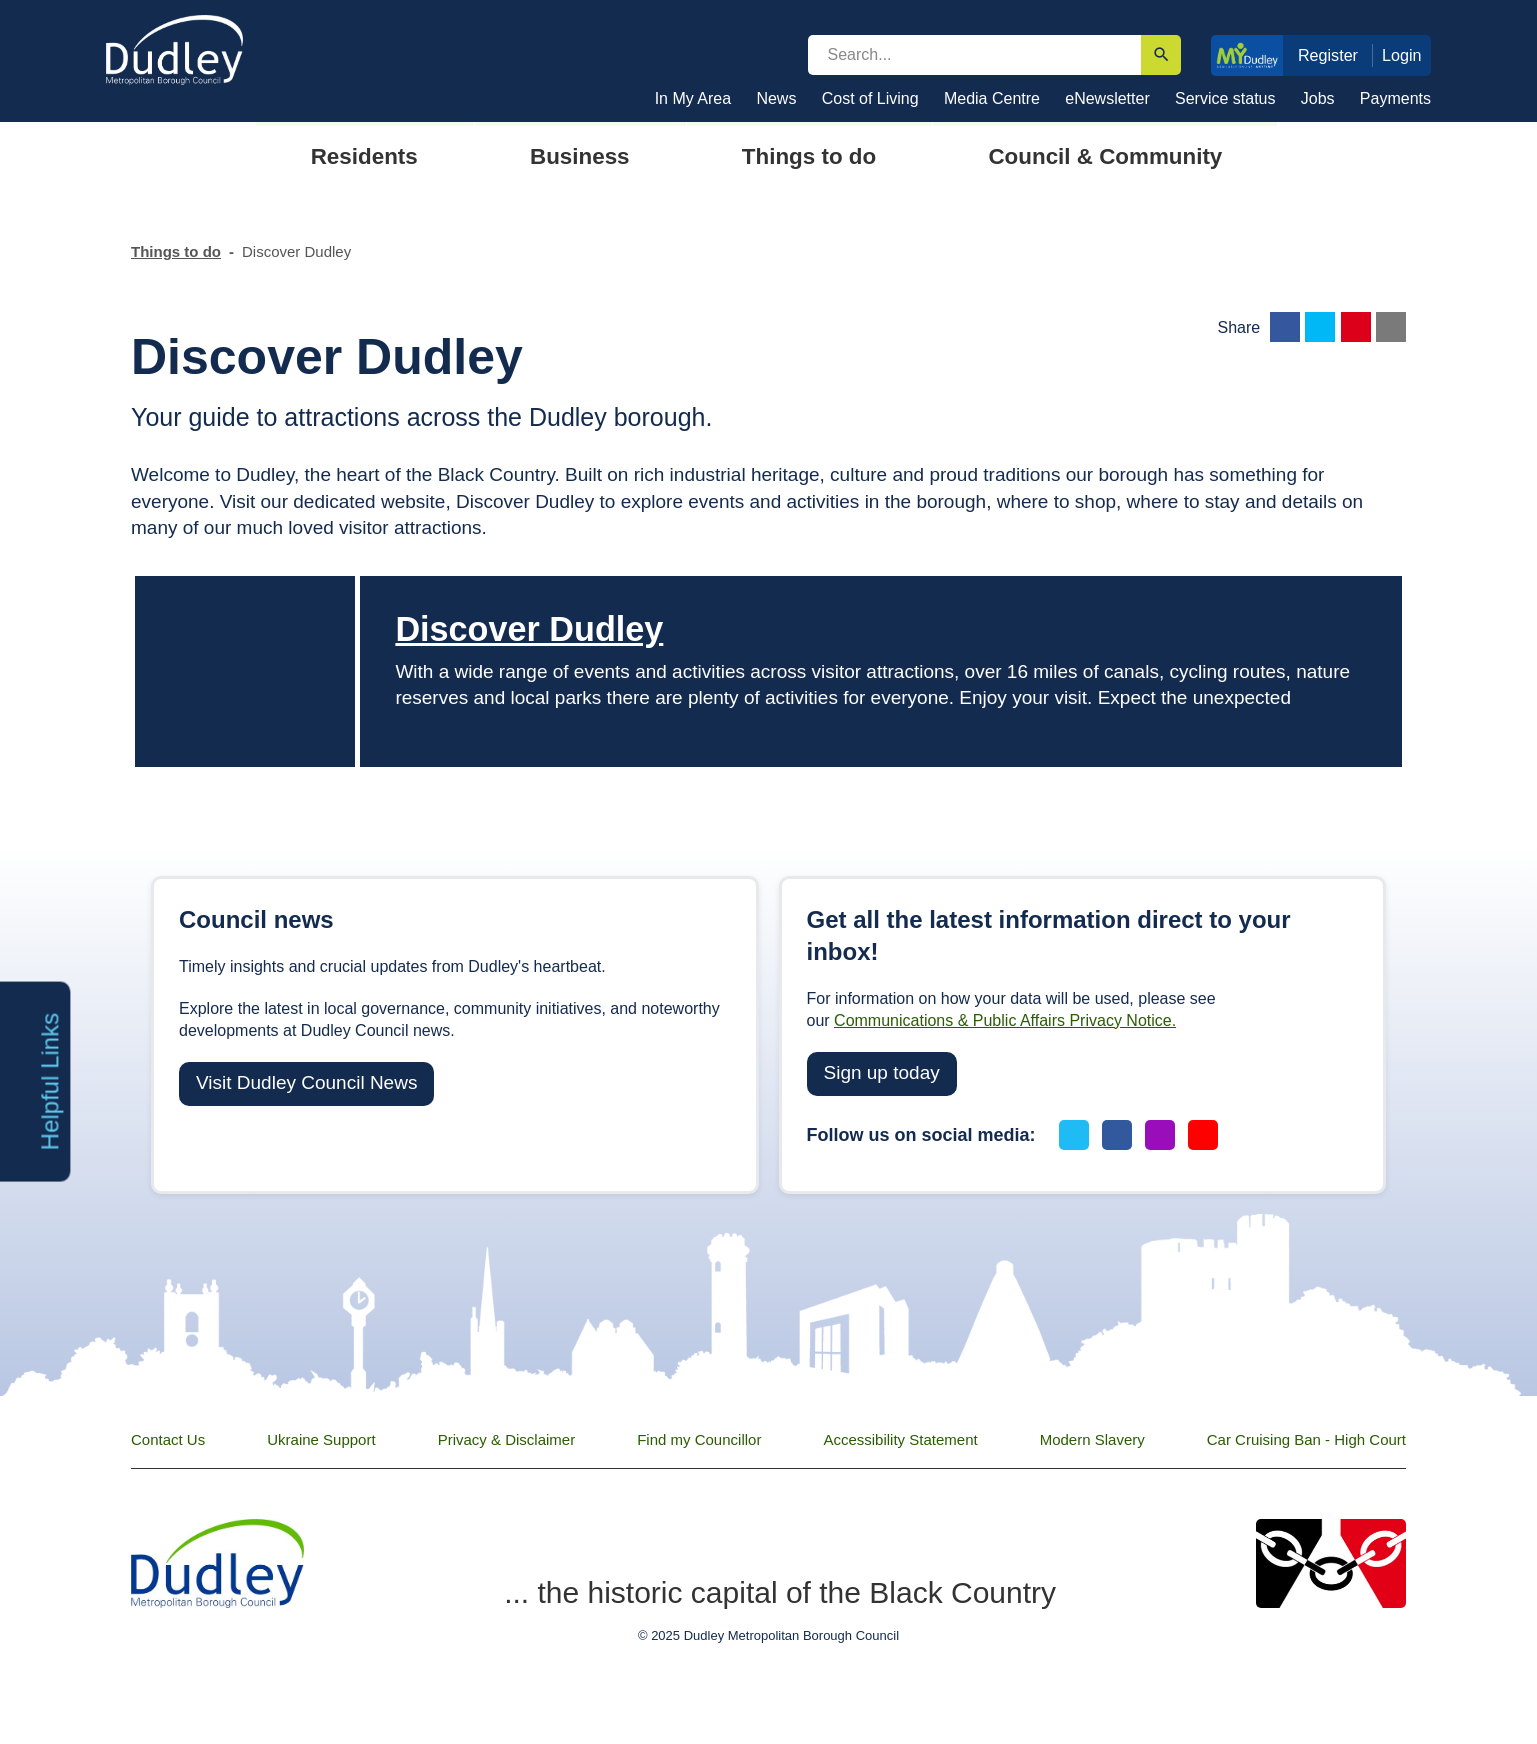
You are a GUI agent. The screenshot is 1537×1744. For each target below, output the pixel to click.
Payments (1395, 98)
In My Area (693, 98)
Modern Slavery (1092, 1439)
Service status (1225, 98)
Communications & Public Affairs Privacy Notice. (1005, 1020)
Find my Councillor (699, 1439)
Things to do (176, 251)
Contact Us (168, 1439)
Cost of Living (870, 98)
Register (1328, 55)
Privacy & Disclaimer (507, 1439)
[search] (975, 55)
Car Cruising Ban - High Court (1306, 1439)
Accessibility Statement (900, 1439)
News (776, 98)
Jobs (1318, 98)
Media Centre (992, 98)
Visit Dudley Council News (306, 1082)
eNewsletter (1107, 98)
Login (1402, 55)
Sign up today (882, 1072)
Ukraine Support (321, 1439)
